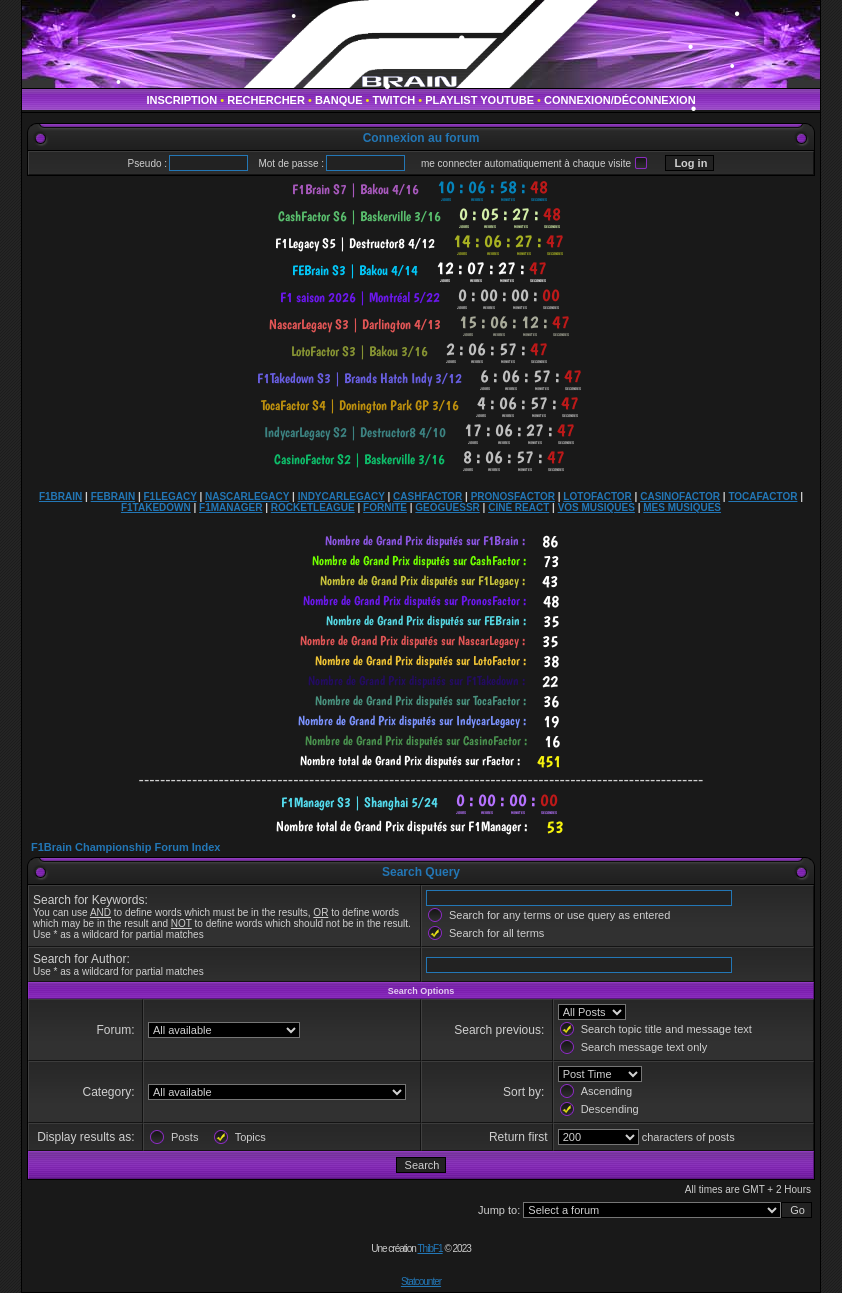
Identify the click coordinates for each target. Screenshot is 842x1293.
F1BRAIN (60, 496)
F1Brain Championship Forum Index (125, 847)
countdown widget (421, 189)
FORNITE (385, 507)
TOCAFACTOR (762, 496)
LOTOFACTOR (597, 496)
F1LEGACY (169, 496)
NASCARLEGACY (247, 496)
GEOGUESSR (447, 507)
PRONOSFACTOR (513, 496)
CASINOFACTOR (680, 496)
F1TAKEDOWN (156, 507)
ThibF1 (430, 1248)
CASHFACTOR (427, 496)
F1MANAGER (230, 507)
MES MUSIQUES (682, 507)
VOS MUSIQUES (596, 507)
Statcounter (421, 1281)
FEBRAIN (113, 496)
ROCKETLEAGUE (313, 507)
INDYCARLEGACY (341, 496)
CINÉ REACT (518, 507)
